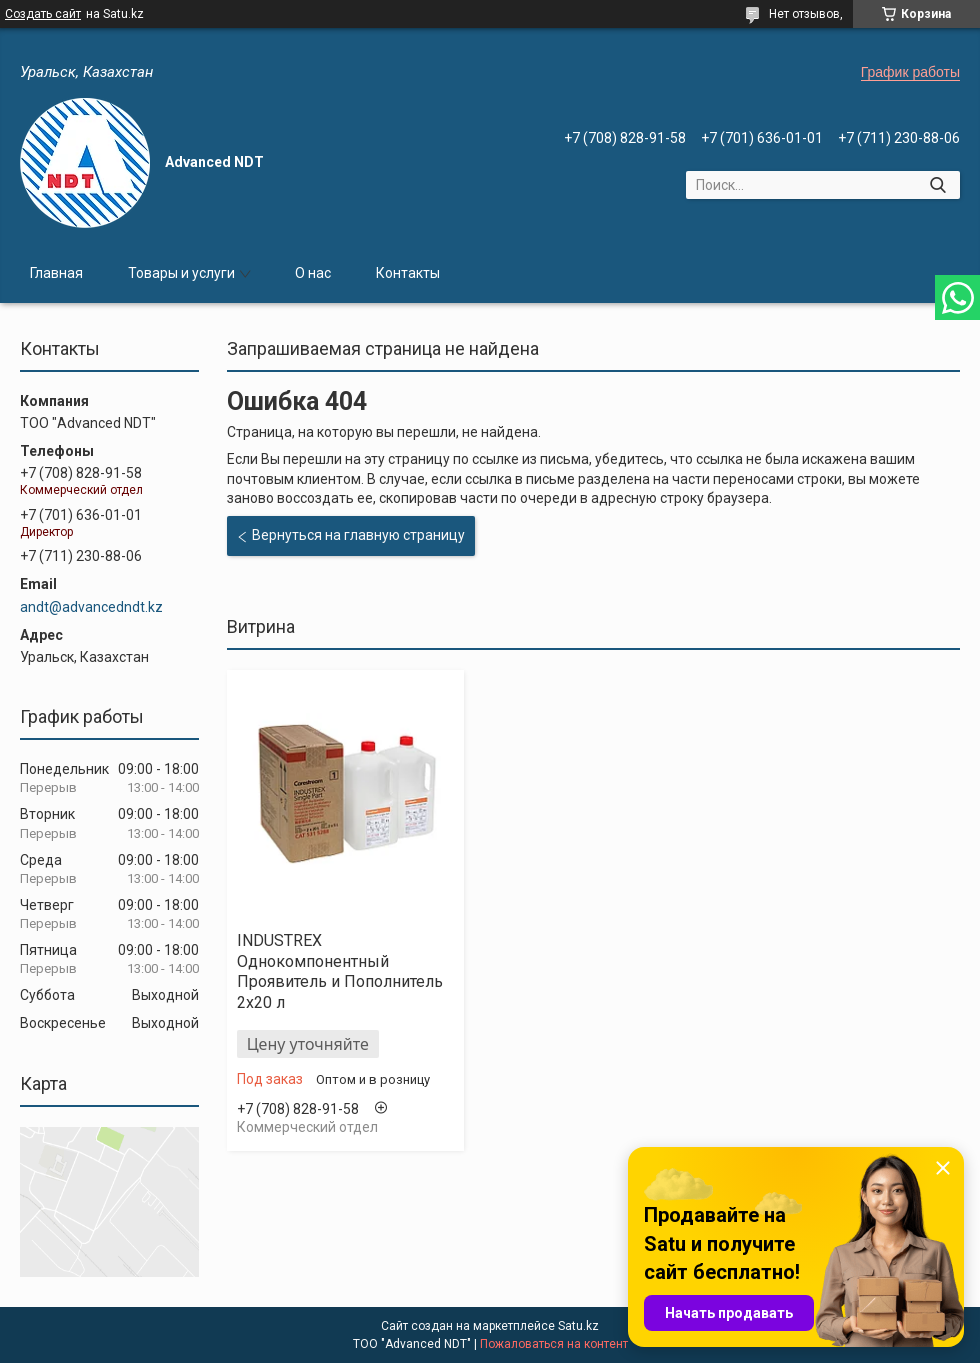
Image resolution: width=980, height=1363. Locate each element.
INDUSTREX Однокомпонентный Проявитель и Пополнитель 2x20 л (340, 971)
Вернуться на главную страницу (358, 535)
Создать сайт (43, 14)
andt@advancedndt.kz (91, 607)
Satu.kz (578, 1326)
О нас (313, 273)
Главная (56, 273)
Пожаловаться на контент (554, 1344)
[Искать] (937, 185)
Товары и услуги (181, 273)
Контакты (408, 273)
